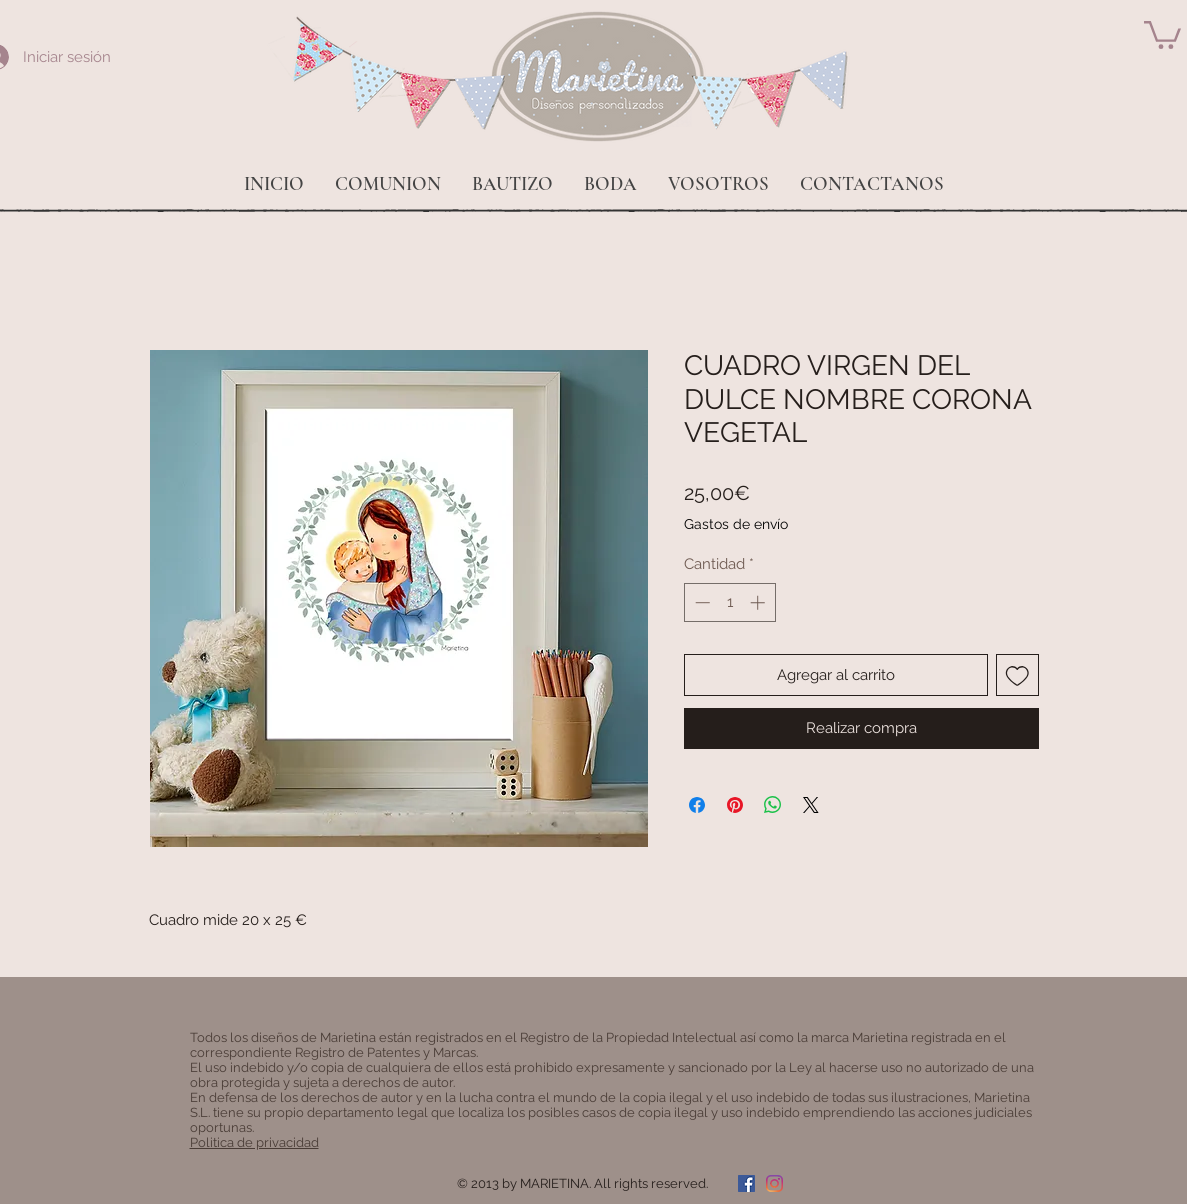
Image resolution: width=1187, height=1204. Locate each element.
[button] (1162, 33)
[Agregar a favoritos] (1017, 675)
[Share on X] (811, 805)
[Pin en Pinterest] (735, 805)
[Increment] (759, 602)
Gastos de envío (736, 524)
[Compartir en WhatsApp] (773, 805)
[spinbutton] (729, 602)
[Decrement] (700, 602)
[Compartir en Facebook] (697, 805)
